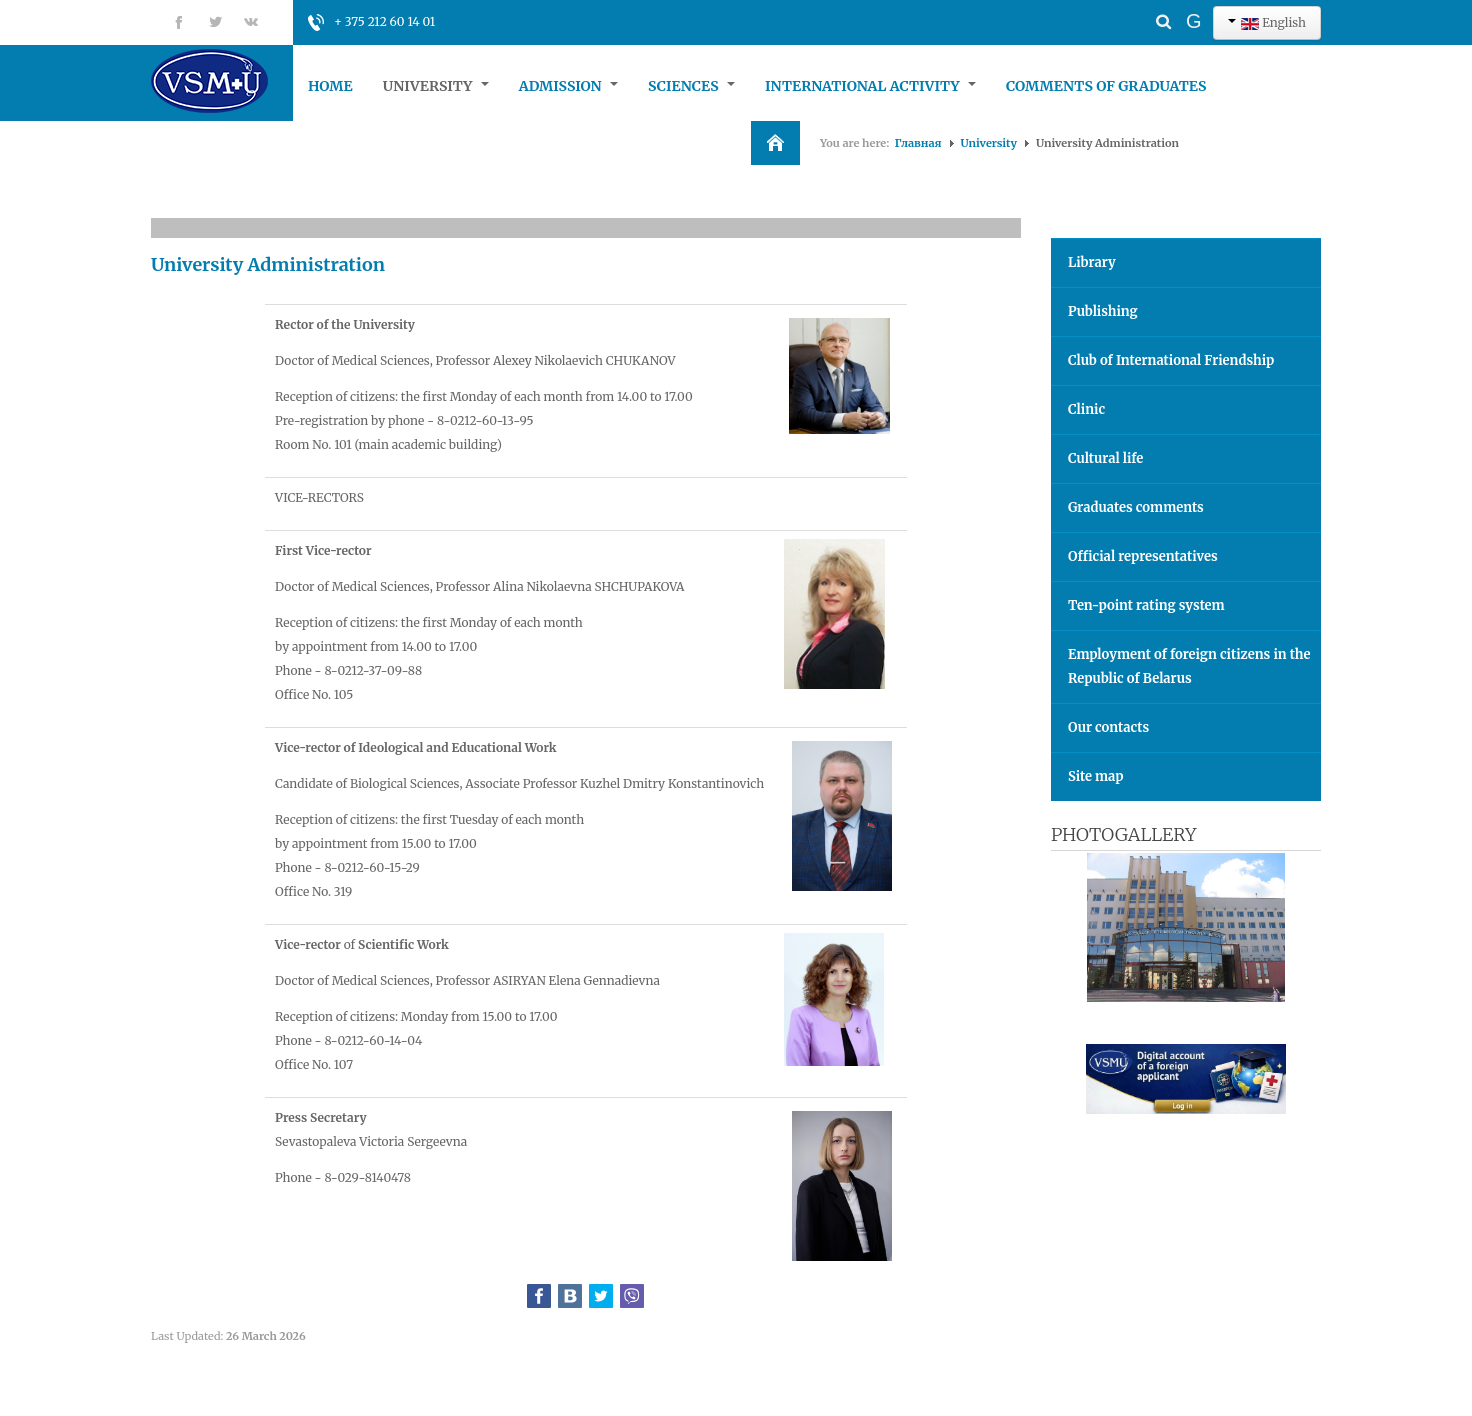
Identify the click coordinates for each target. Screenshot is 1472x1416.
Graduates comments (1136, 507)
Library (1092, 262)
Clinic (1086, 409)
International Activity (870, 86)
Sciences (691, 86)
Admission (568, 86)
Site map (1095, 776)
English (1267, 22)
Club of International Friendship (1171, 360)
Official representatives (1143, 556)
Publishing (1103, 311)
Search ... (1128, 5)
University (436, 86)
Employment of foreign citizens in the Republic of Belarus (1189, 666)
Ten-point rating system (1146, 605)
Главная (918, 143)
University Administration (268, 264)
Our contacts (1108, 727)
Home (330, 86)
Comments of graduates (1106, 86)
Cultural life (1105, 458)
